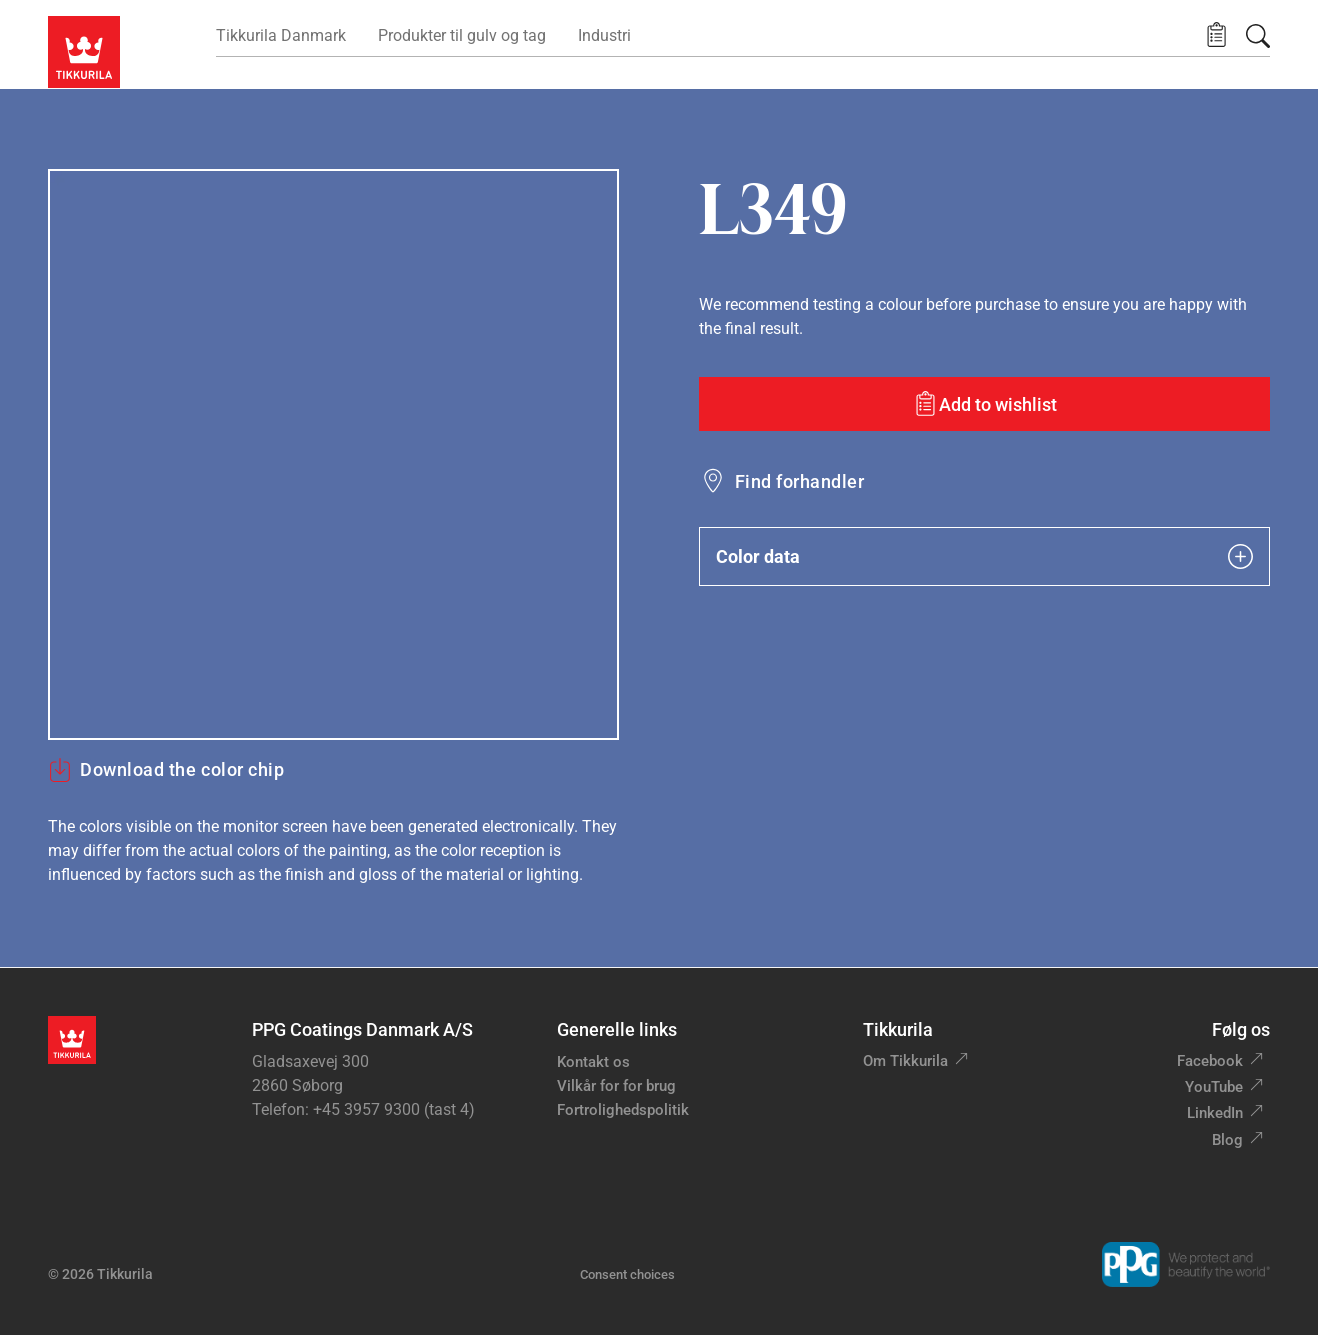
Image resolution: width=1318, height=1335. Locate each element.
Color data (984, 556)
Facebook (1210, 1061)
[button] (1216, 35)
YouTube (1214, 1087)
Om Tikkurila (905, 1061)
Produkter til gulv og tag (462, 35)
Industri (604, 35)
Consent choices (627, 1274)
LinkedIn (1215, 1113)
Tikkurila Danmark (281, 35)
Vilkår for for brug (616, 1086)
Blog (1227, 1140)
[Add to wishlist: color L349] (984, 404)
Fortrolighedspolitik (623, 1110)
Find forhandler (799, 481)
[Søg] (1258, 36)
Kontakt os (593, 1062)
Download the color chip (166, 770)
